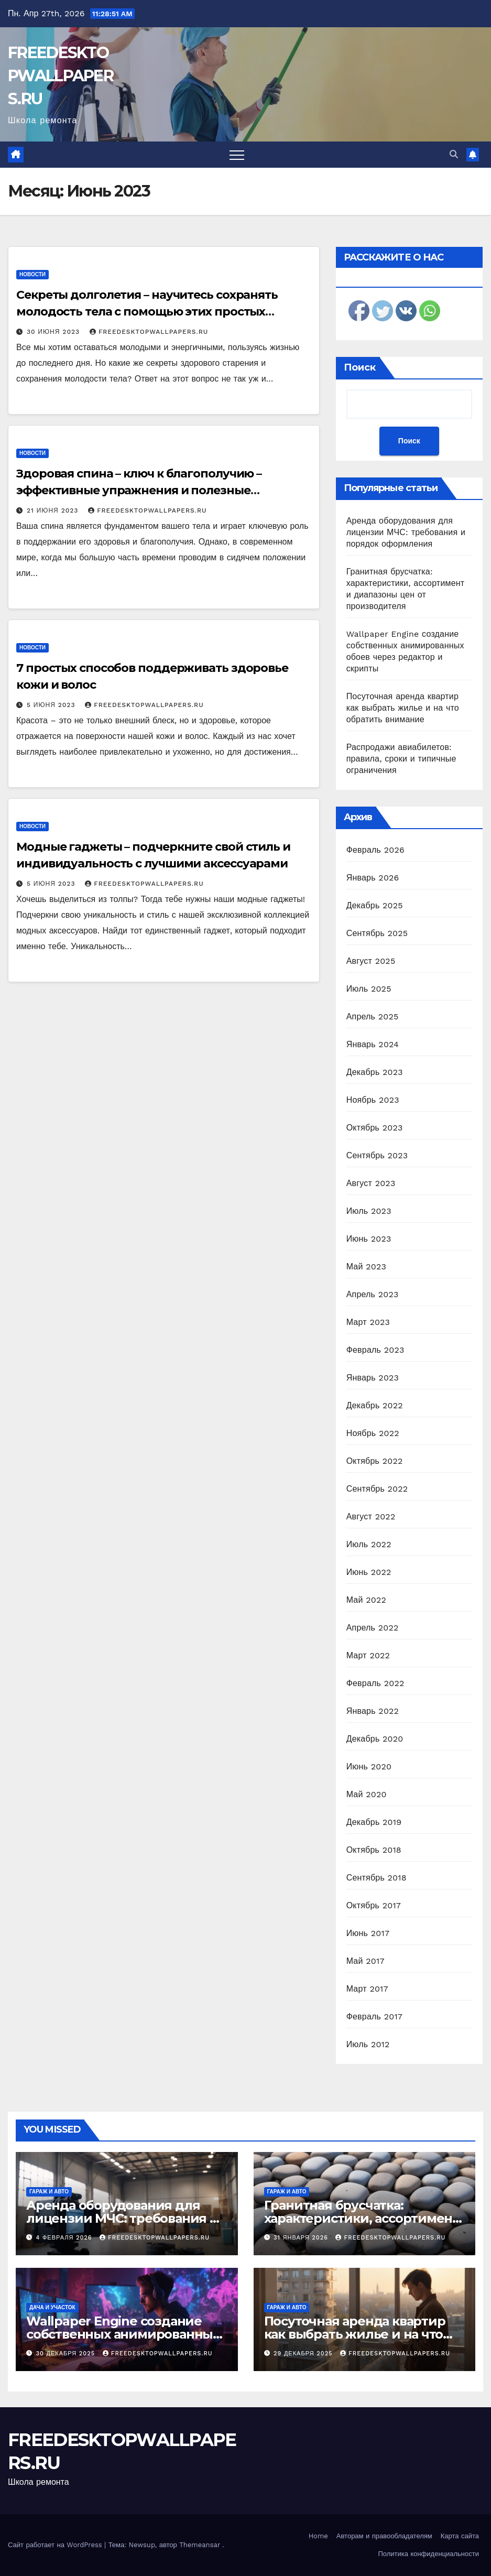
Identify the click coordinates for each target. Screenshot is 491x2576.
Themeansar (199, 2545)
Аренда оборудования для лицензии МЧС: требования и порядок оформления (405, 532)
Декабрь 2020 (374, 1739)
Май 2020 (366, 1794)
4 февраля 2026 (65, 2237)
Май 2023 (366, 1266)
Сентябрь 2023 (377, 1155)
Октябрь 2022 (374, 1461)
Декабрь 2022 (374, 1405)
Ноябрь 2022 (372, 1433)
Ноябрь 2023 (372, 1100)
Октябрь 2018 (373, 1850)
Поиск (360, 367)
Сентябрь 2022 (377, 1489)
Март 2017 (367, 1989)
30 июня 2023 (54, 331)
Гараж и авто (49, 2191)
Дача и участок (52, 2307)
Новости (32, 274)
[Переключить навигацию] (237, 155)
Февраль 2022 (375, 1683)
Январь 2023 (372, 1378)
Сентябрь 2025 (377, 933)
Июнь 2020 (369, 1766)
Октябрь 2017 (373, 1905)
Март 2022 (368, 1655)
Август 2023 (371, 1183)
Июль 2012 (368, 2044)
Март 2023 (368, 1322)
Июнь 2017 (367, 1933)
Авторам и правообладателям (384, 2536)
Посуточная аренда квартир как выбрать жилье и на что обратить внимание (402, 707)
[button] (454, 154)
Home (318, 2536)
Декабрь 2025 (374, 905)
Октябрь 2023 (374, 1128)
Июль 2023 (368, 1211)
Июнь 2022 (368, 1572)
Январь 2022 (372, 1711)
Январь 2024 (372, 1044)
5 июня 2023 (52, 705)
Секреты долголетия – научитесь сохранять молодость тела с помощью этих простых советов (147, 311)
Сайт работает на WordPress (56, 2545)
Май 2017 (365, 1961)
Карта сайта (460, 2536)
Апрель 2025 (372, 1016)
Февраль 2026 (375, 850)
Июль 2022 (368, 1544)
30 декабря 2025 (66, 2353)
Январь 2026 (372, 878)
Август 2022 (371, 1516)
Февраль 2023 (375, 1350)
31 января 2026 (302, 2237)
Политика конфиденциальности (428, 2554)
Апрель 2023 (372, 1294)
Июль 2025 (368, 989)
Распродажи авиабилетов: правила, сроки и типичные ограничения (401, 758)
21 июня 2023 (54, 510)
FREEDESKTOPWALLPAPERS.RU (60, 75)
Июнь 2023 (368, 1239)
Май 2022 (366, 1600)
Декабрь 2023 (374, 1072)
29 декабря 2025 (304, 2353)
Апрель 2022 (372, 1628)
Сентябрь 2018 (376, 1878)
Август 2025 (371, 961)
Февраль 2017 (374, 2016)
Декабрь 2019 (374, 1822)
